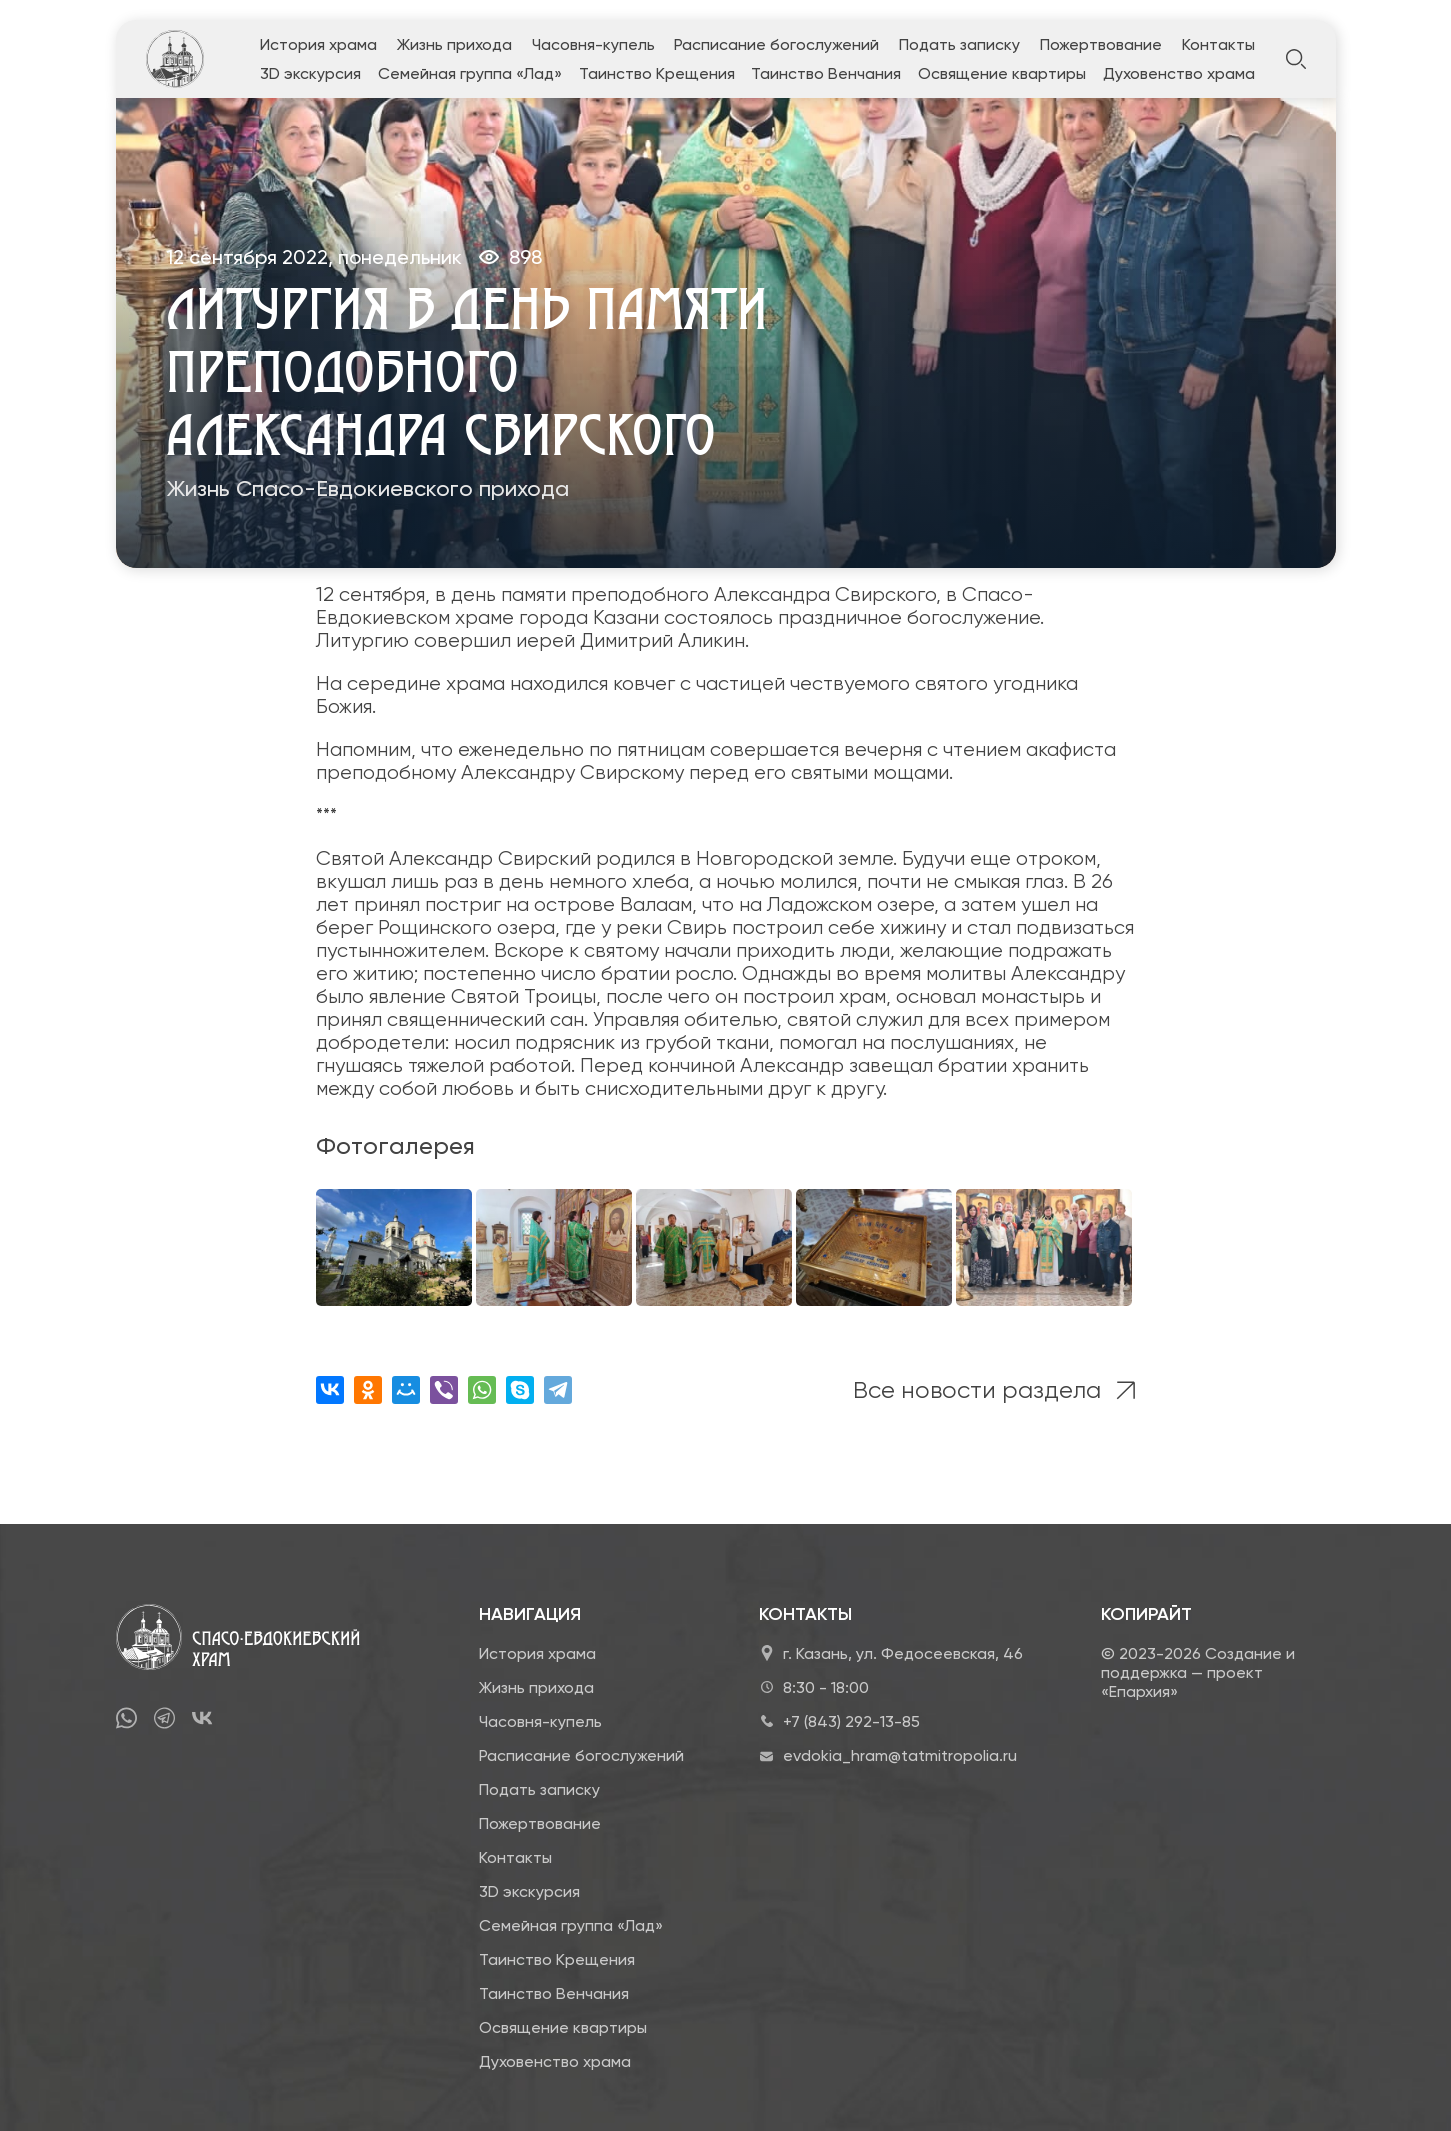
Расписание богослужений (776, 44)
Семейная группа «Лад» (470, 73)
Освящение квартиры (1002, 73)
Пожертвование (1101, 44)
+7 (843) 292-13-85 (851, 1721)
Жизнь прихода (454, 44)
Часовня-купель (593, 44)
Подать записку (959, 44)
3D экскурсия (310, 73)
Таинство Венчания (826, 73)
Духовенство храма (1179, 73)
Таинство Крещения (657, 73)
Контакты (1218, 44)
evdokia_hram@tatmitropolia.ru (900, 1755)
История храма (318, 44)
